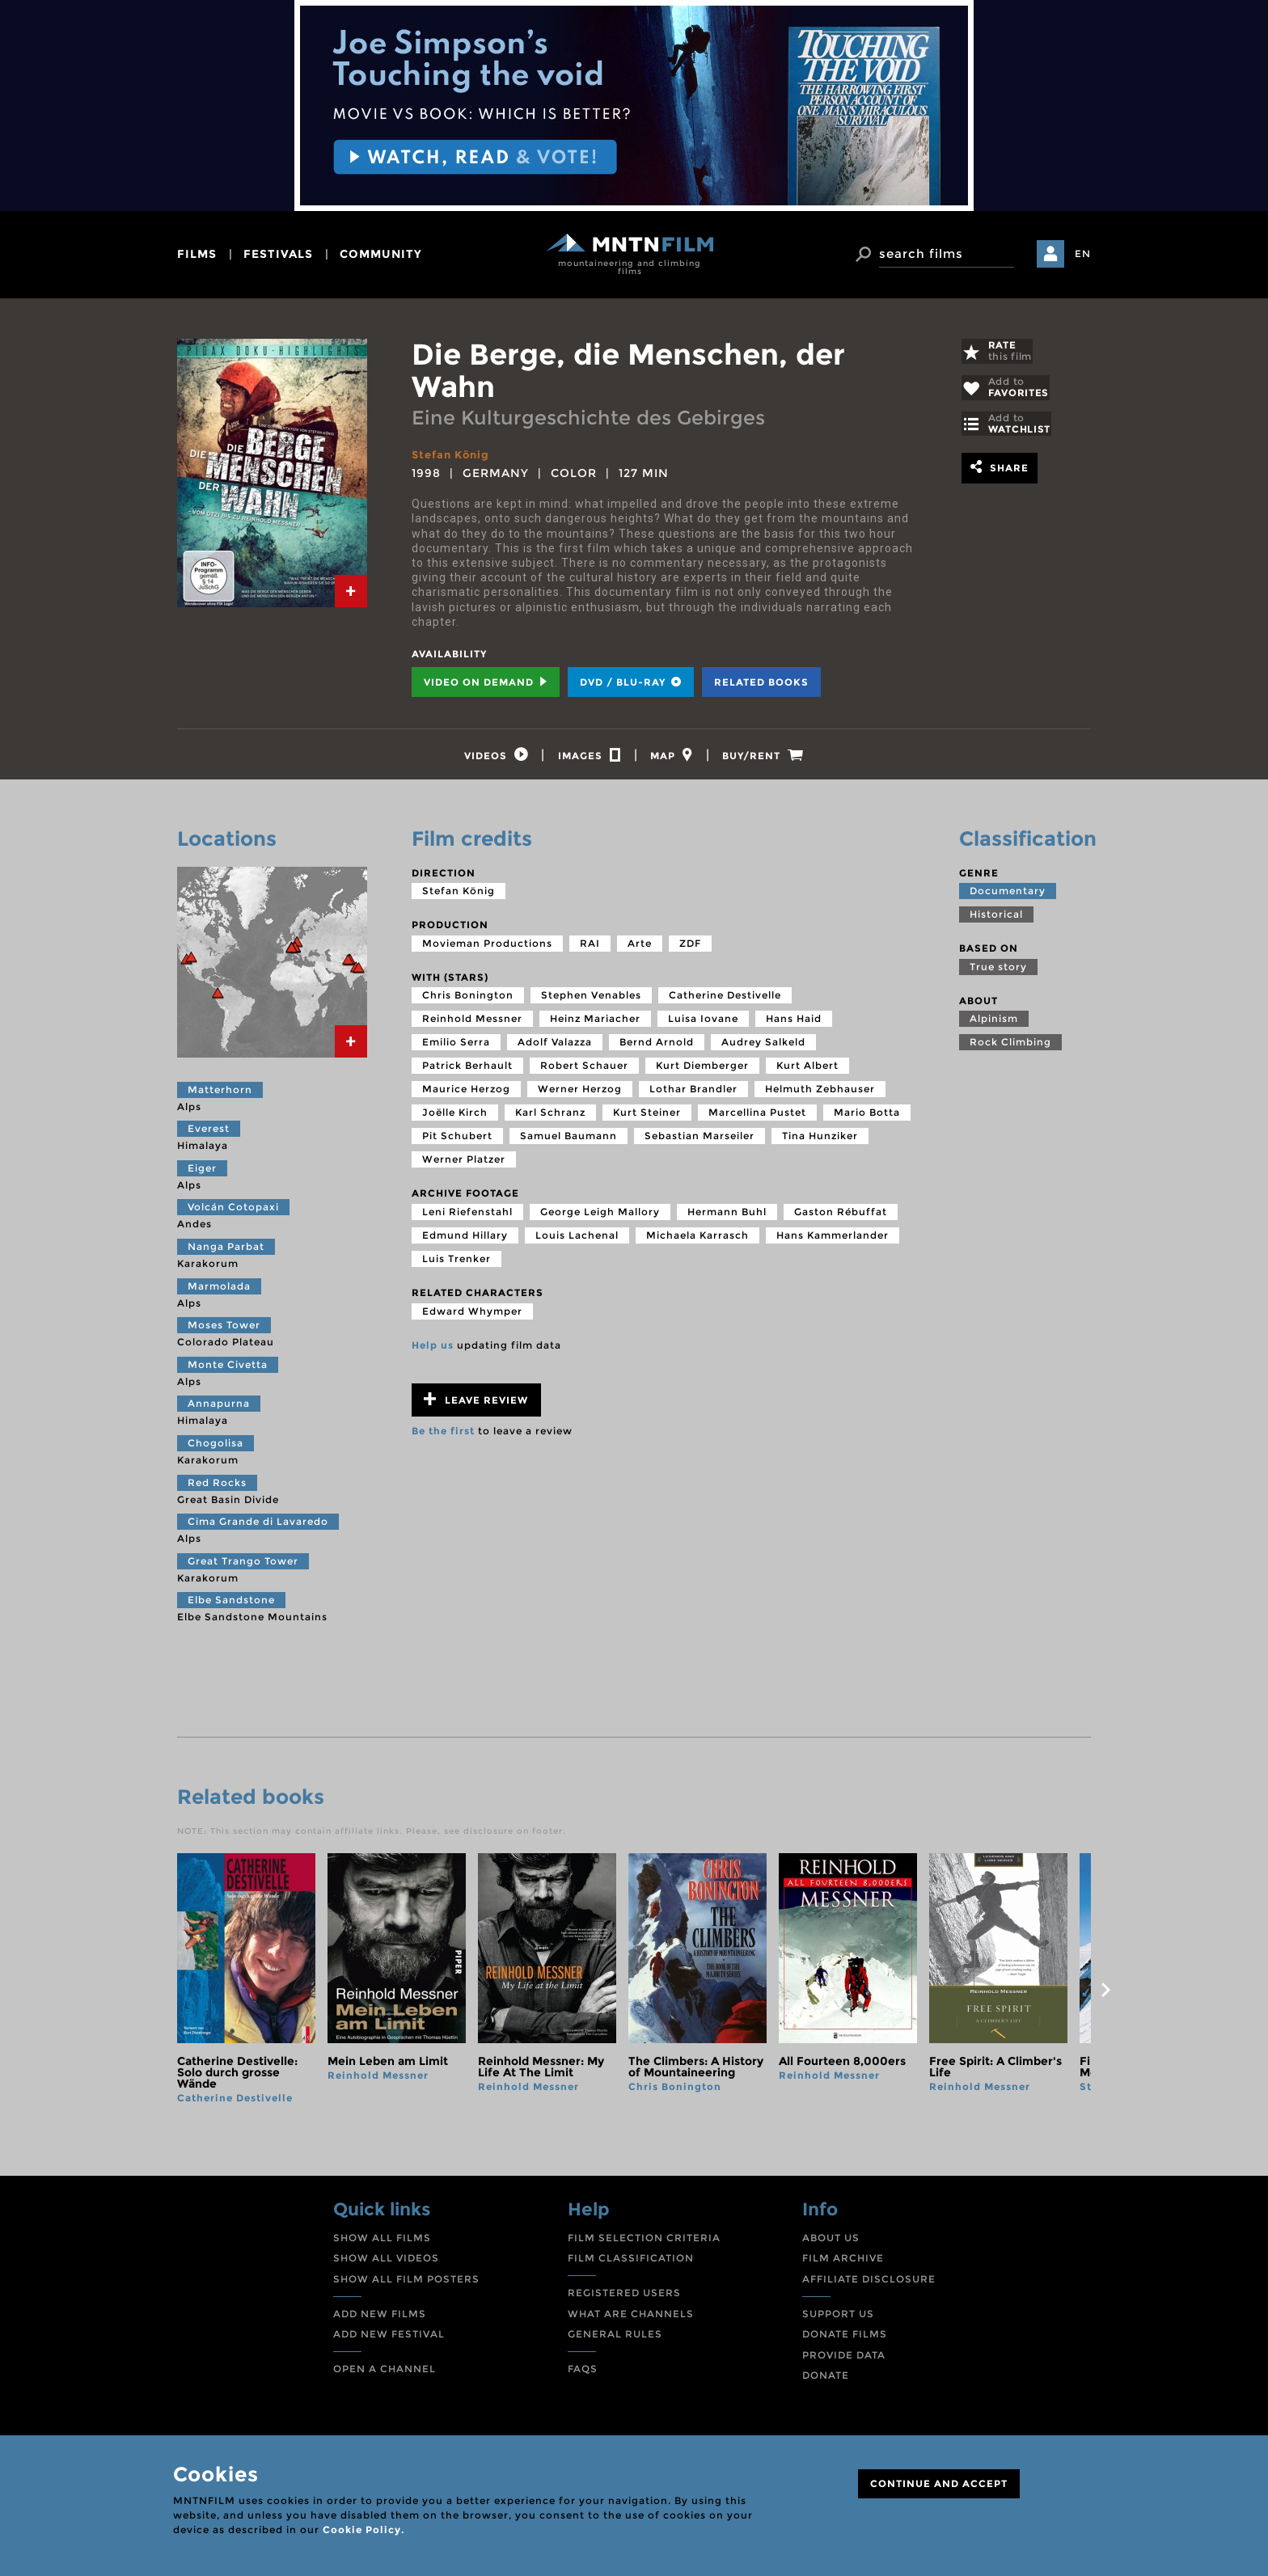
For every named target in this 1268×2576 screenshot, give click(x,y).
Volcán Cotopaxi (233, 1212)
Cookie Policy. (363, 2529)
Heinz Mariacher (595, 1023)
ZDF (690, 947)
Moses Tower (224, 1330)
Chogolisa (215, 1448)
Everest (209, 1133)
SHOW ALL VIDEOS (386, 2263)
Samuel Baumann (568, 1140)
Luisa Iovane (703, 1023)
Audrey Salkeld (763, 1047)
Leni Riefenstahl (467, 1216)
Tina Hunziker (820, 1140)
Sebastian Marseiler (699, 1140)
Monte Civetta (228, 1368)
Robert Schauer (584, 1070)
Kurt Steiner (647, 1117)
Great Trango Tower (243, 1565)
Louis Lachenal (577, 1240)
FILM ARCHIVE (843, 2263)
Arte (640, 947)
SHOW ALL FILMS (382, 2242)
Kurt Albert (807, 1070)
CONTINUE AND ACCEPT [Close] (939, 2483)
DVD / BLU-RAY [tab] (631, 682)
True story (998, 971)
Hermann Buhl (727, 1216)
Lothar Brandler (693, 1093)
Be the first (443, 1435)
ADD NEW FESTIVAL (389, 2339)
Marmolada (219, 1290)
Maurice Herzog (466, 1093)
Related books (761, 682)
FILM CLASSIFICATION (631, 2263)
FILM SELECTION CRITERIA (644, 2242)
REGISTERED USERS (624, 2297)
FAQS (583, 2373)
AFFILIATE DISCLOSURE (869, 2284)
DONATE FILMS (844, 2339)
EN (1083, 253)
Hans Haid (794, 1023)
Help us (433, 1349)
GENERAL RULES (615, 2339)
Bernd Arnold (656, 1047)
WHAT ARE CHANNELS (631, 2318)
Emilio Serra (456, 1047)
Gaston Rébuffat (840, 1216)
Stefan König (454, 454)
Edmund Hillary (465, 1240)
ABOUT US (831, 2242)
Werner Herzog (580, 1093)
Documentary (1008, 895)
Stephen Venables (591, 1000)
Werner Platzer (463, 1164)
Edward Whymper (472, 1315)
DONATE (825, 2380)
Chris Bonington (468, 1000)
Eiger (202, 1172)
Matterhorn (220, 1093)
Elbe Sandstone (231, 1604)
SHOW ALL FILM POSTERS (406, 2284)
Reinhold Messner (472, 1023)
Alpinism (994, 1023)
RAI (590, 947)
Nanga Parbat (226, 1251)
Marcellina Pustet (757, 1117)
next (1105, 1994)
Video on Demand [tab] (485, 682)
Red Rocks (217, 1486)
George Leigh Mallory (600, 1216)
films (197, 254)
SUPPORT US (838, 2318)
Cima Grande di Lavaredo (258, 1526)
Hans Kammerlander (832, 1240)
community (381, 254)
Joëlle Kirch (455, 1117)
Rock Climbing (1010, 1047)
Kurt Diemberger (702, 1070)
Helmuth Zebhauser (820, 1093)
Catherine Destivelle (725, 1000)
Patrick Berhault (467, 1070)
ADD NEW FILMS (379, 2318)
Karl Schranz (550, 1117)
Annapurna (219, 1408)
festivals (278, 254)
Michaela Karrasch (697, 1240)
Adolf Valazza (555, 1047)
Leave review (476, 1404)
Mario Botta (867, 1117)
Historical (996, 919)
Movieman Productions (487, 947)
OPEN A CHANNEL (384, 2373)
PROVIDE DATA (843, 2359)
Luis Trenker (456, 1263)
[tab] (351, 591)
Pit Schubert (457, 1140)
